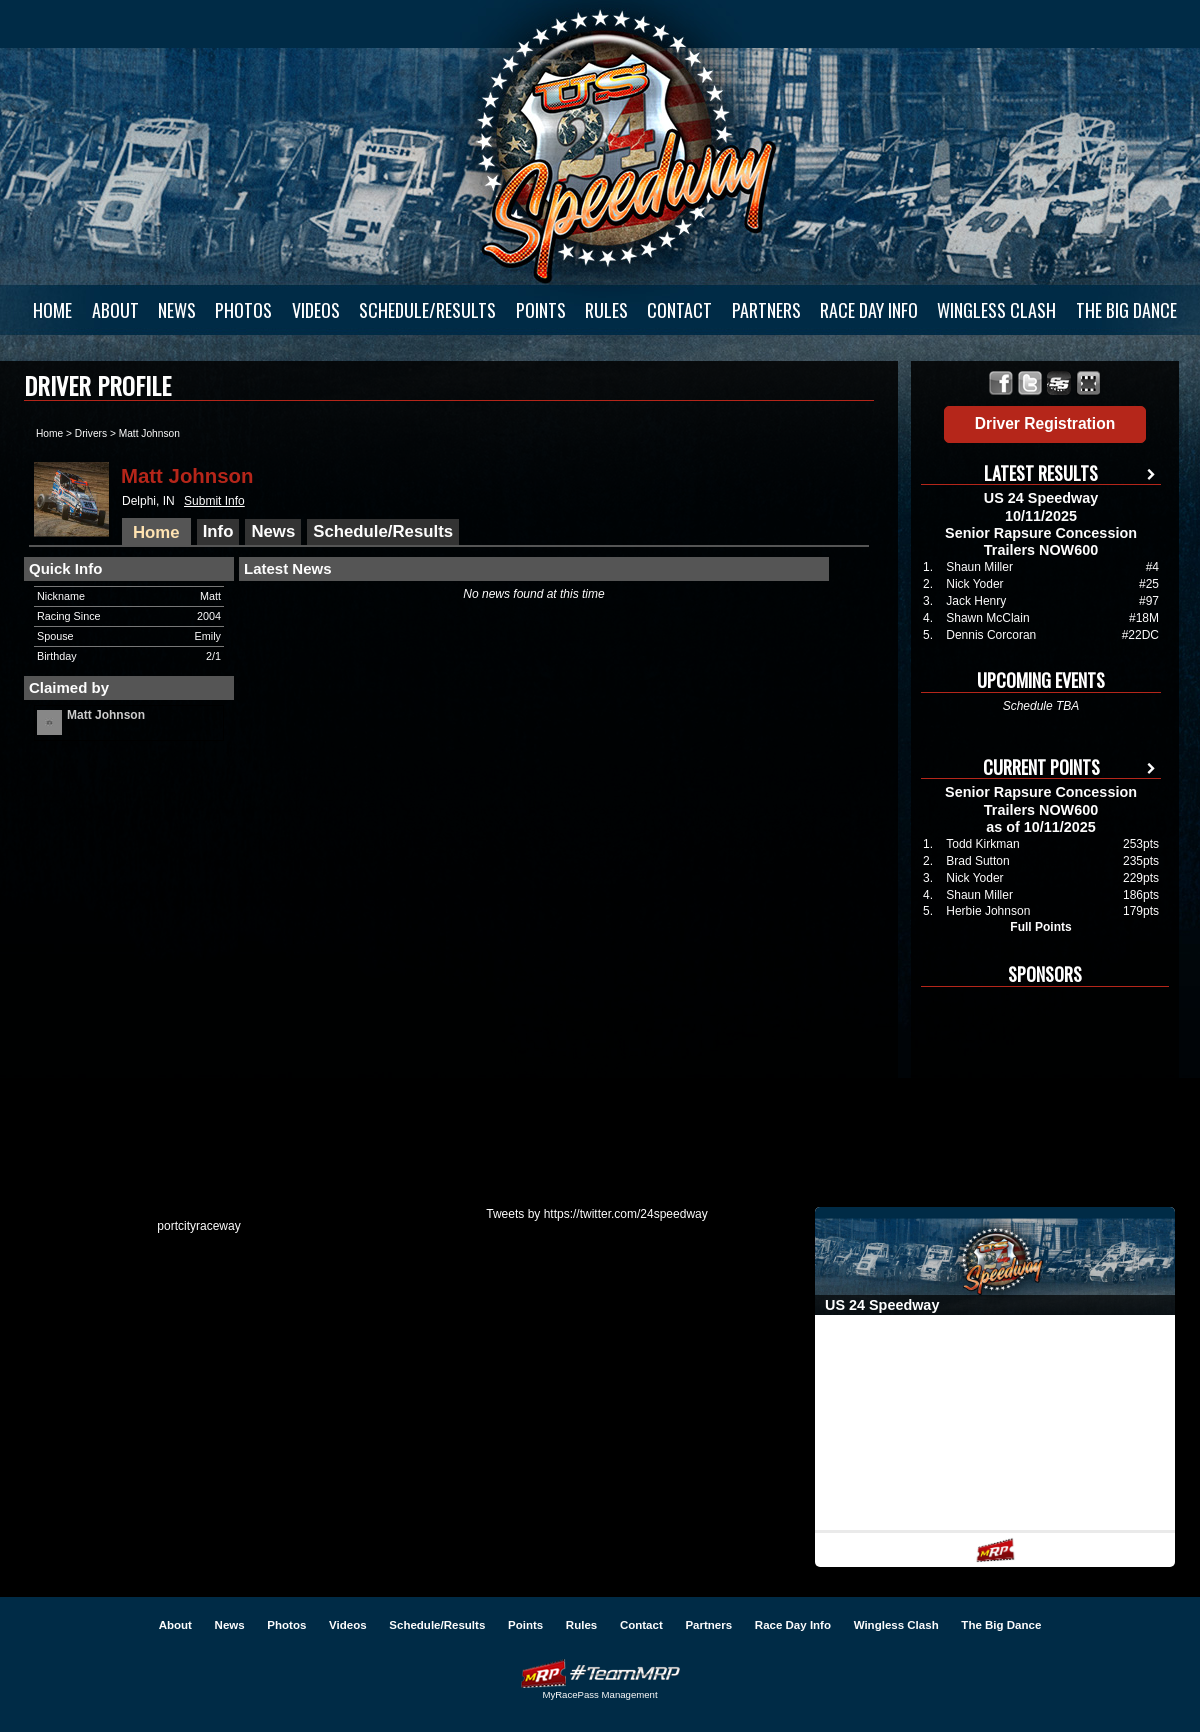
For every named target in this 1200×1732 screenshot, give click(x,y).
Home (52, 310)
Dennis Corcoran (991, 635)
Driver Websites (600, 1673)
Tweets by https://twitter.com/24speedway (596, 1214)
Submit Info (214, 501)
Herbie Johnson (988, 911)
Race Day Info (869, 310)
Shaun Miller (979, 567)
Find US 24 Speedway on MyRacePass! (1088, 383)
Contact (679, 310)
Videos (316, 310)
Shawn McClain (987, 618)
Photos (243, 310)
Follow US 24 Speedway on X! (1030, 383)
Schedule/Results (427, 310)
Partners (766, 310)
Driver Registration (1045, 423)
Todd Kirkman (982, 844)
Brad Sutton (977, 861)
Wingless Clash (996, 310)
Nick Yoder (974, 584)
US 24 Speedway (625, 145)
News (177, 310)
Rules (606, 310)
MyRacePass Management (599, 1694)
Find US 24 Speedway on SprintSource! (1059, 383)
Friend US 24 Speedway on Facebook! (1001, 383)
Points (541, 310)
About (115, 310)
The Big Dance (1126, 310)
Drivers (91, 433)
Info (218, 531)
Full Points (1040, 927)
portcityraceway (198, 1226)
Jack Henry (976, 601)
